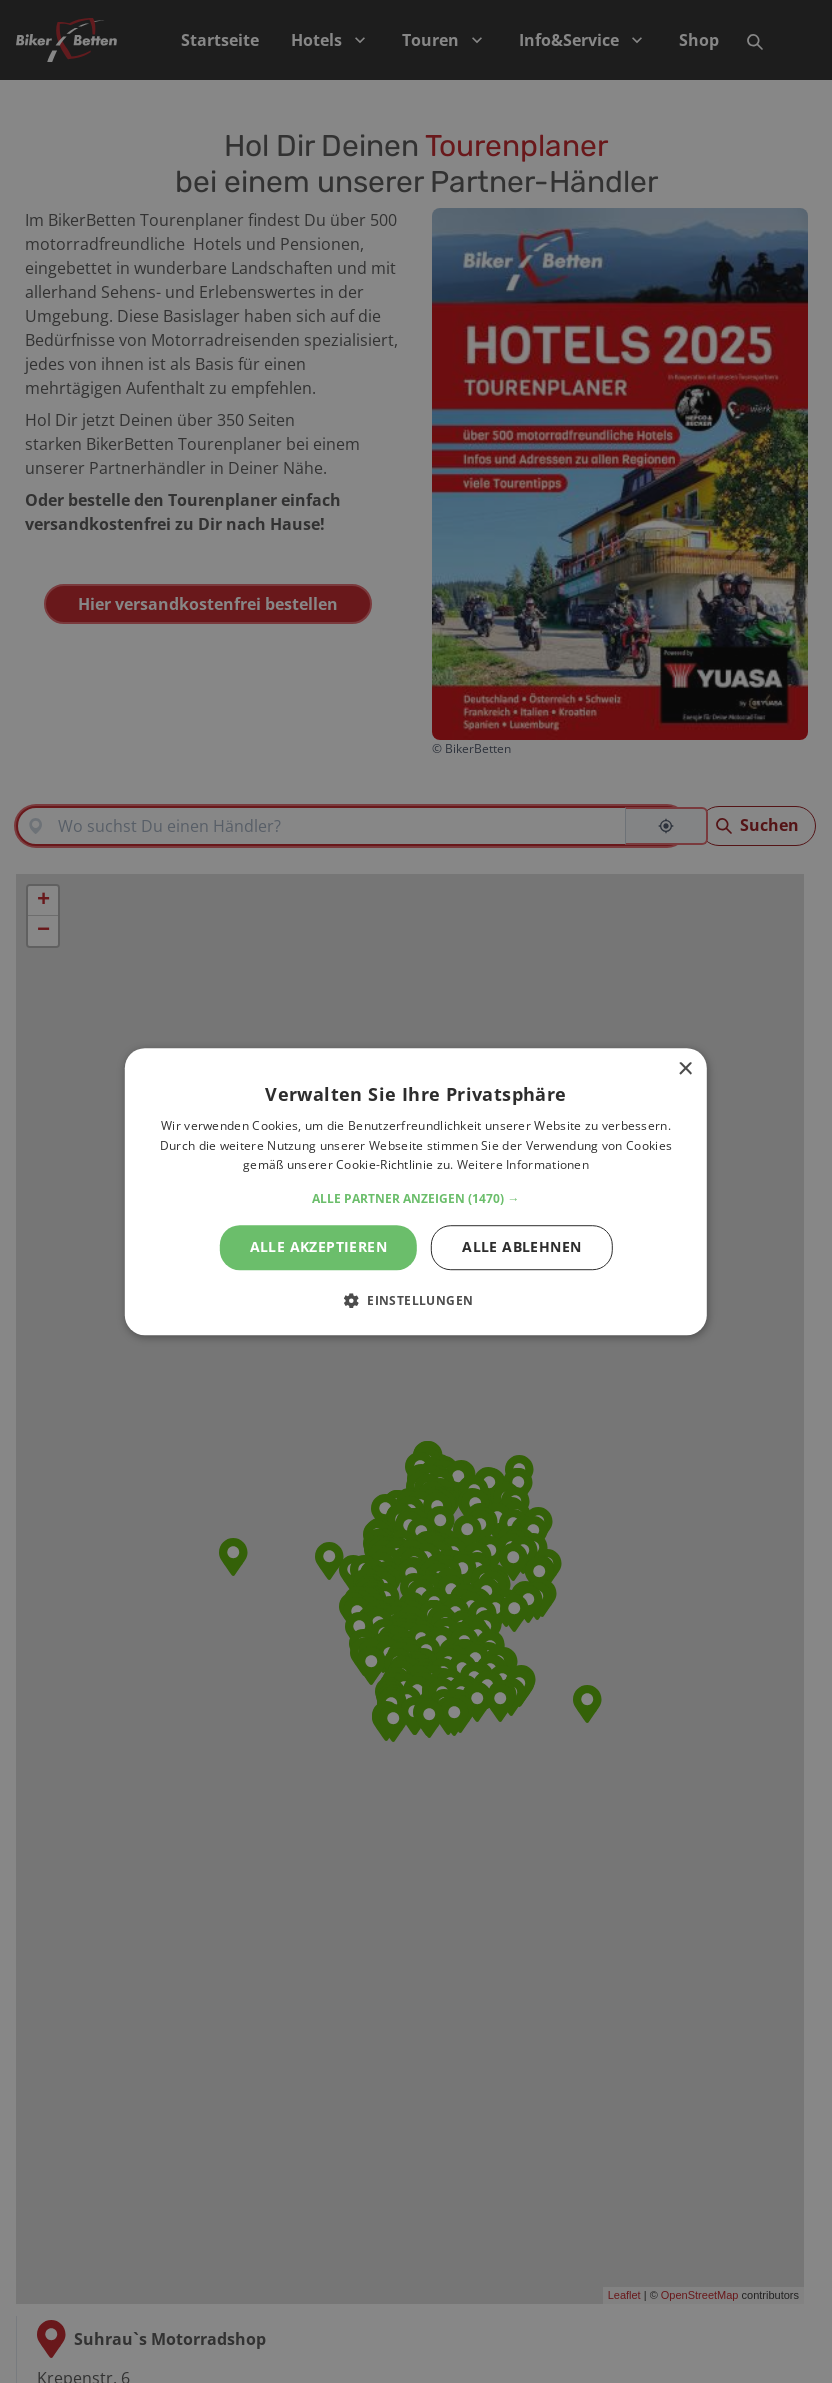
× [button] (684, 1069)
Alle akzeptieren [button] (318, 1246)
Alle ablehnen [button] (521, 1246)
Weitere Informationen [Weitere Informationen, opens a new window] (523, 1165)
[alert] (416, 1191)
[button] (415, 1199)
